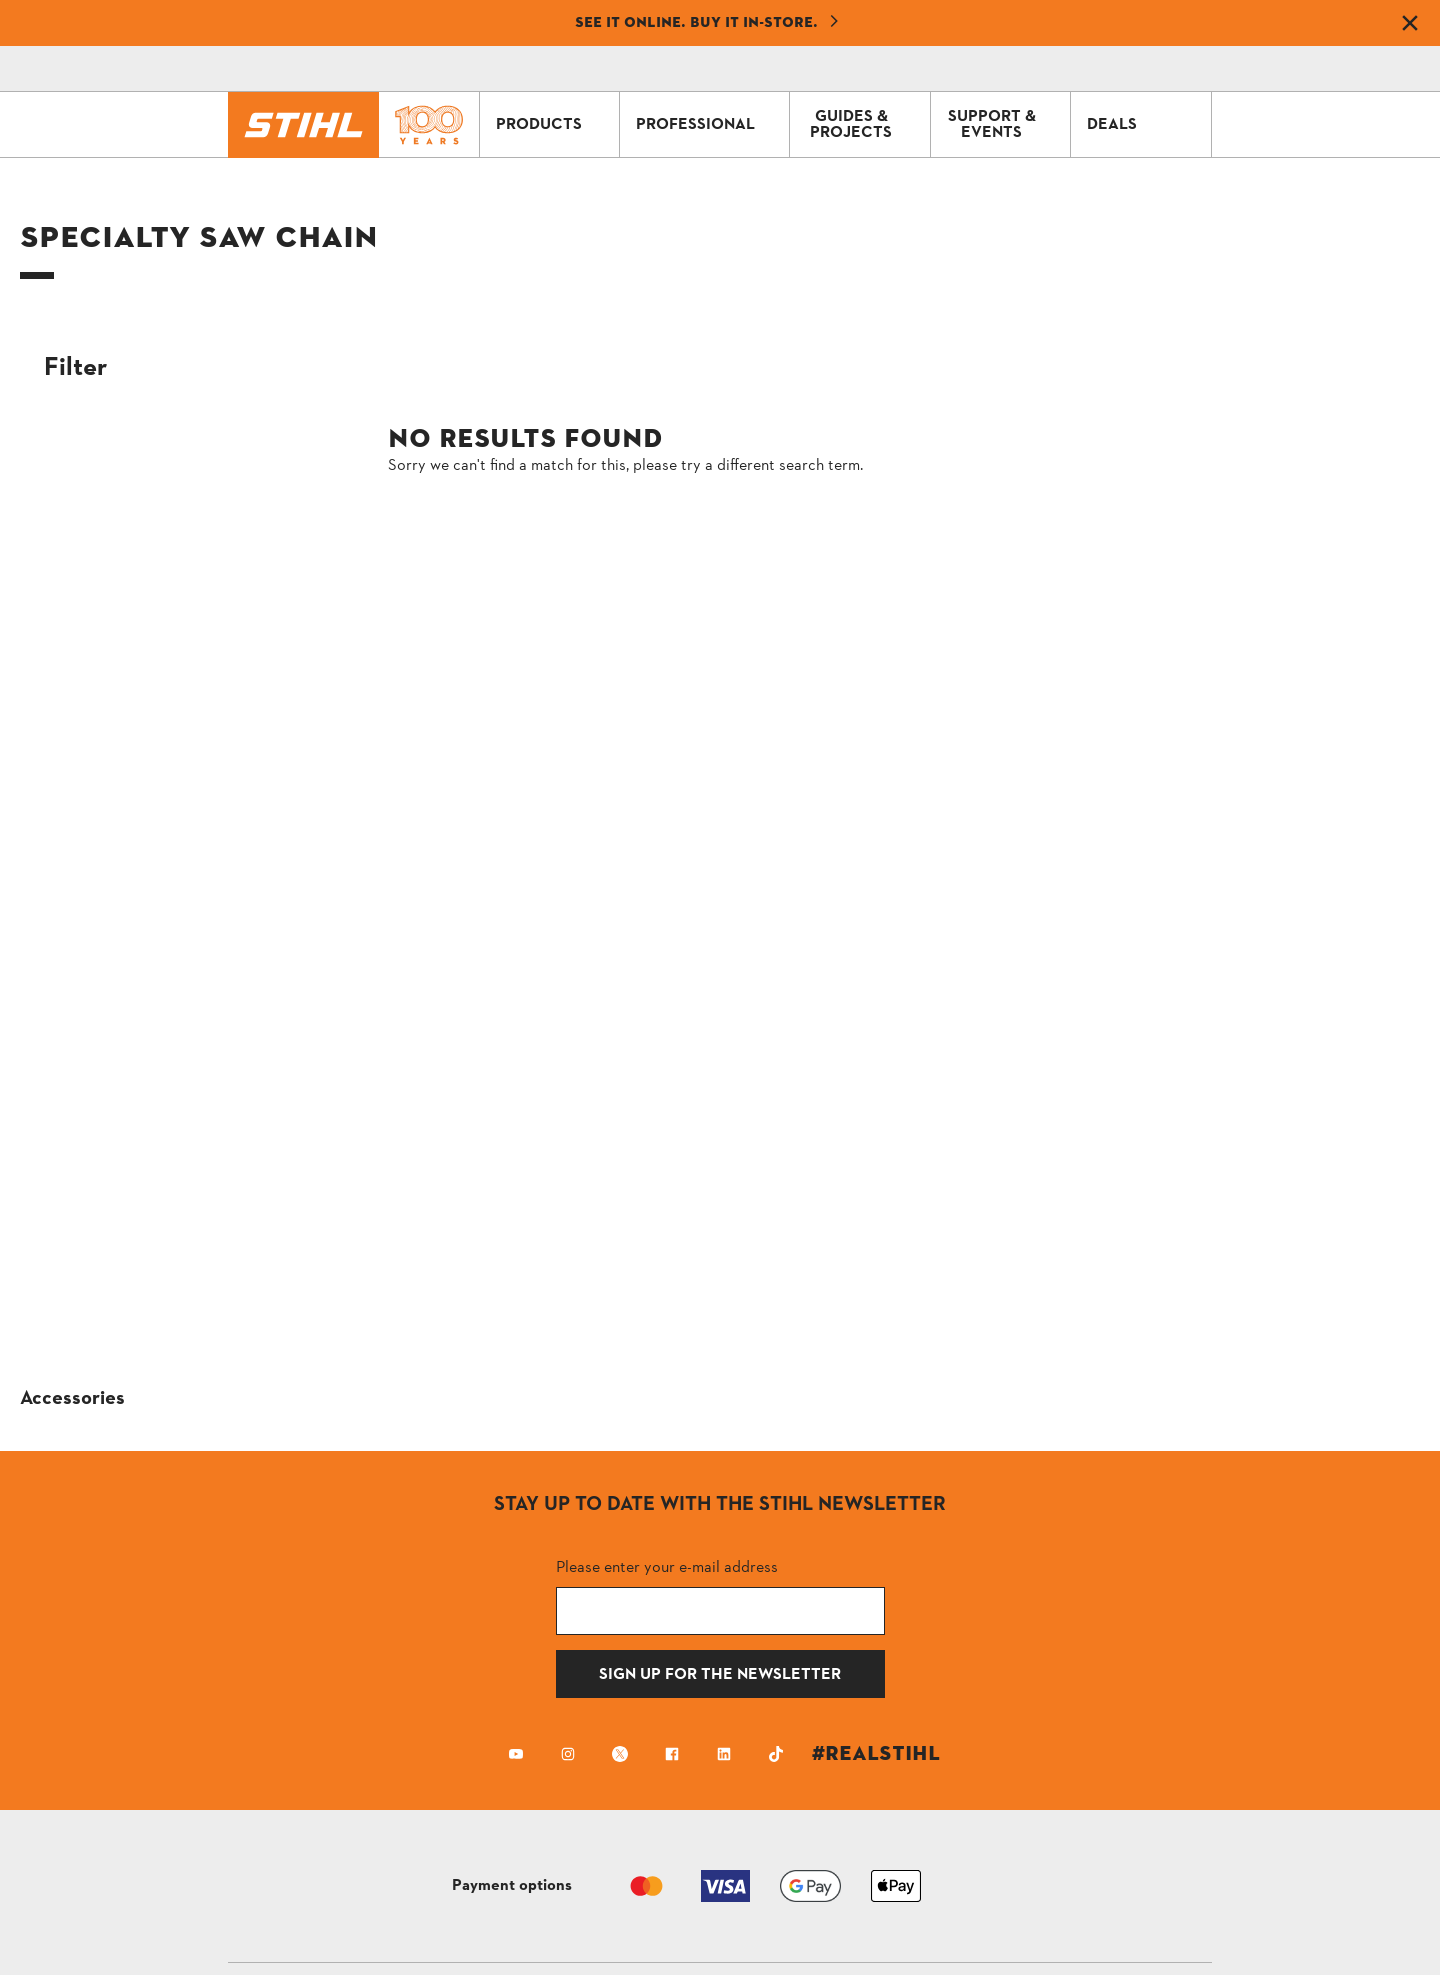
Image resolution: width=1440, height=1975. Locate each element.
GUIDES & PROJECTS (865, 125)
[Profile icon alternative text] (1112, 69)
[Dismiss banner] (1410, 23)
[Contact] (1000, 69)
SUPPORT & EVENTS (1004, 125)
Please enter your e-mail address (667, 1566)
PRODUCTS (553, 125)
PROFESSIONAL (707, 125)
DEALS (1144, 125)
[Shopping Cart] (1056, 69)
